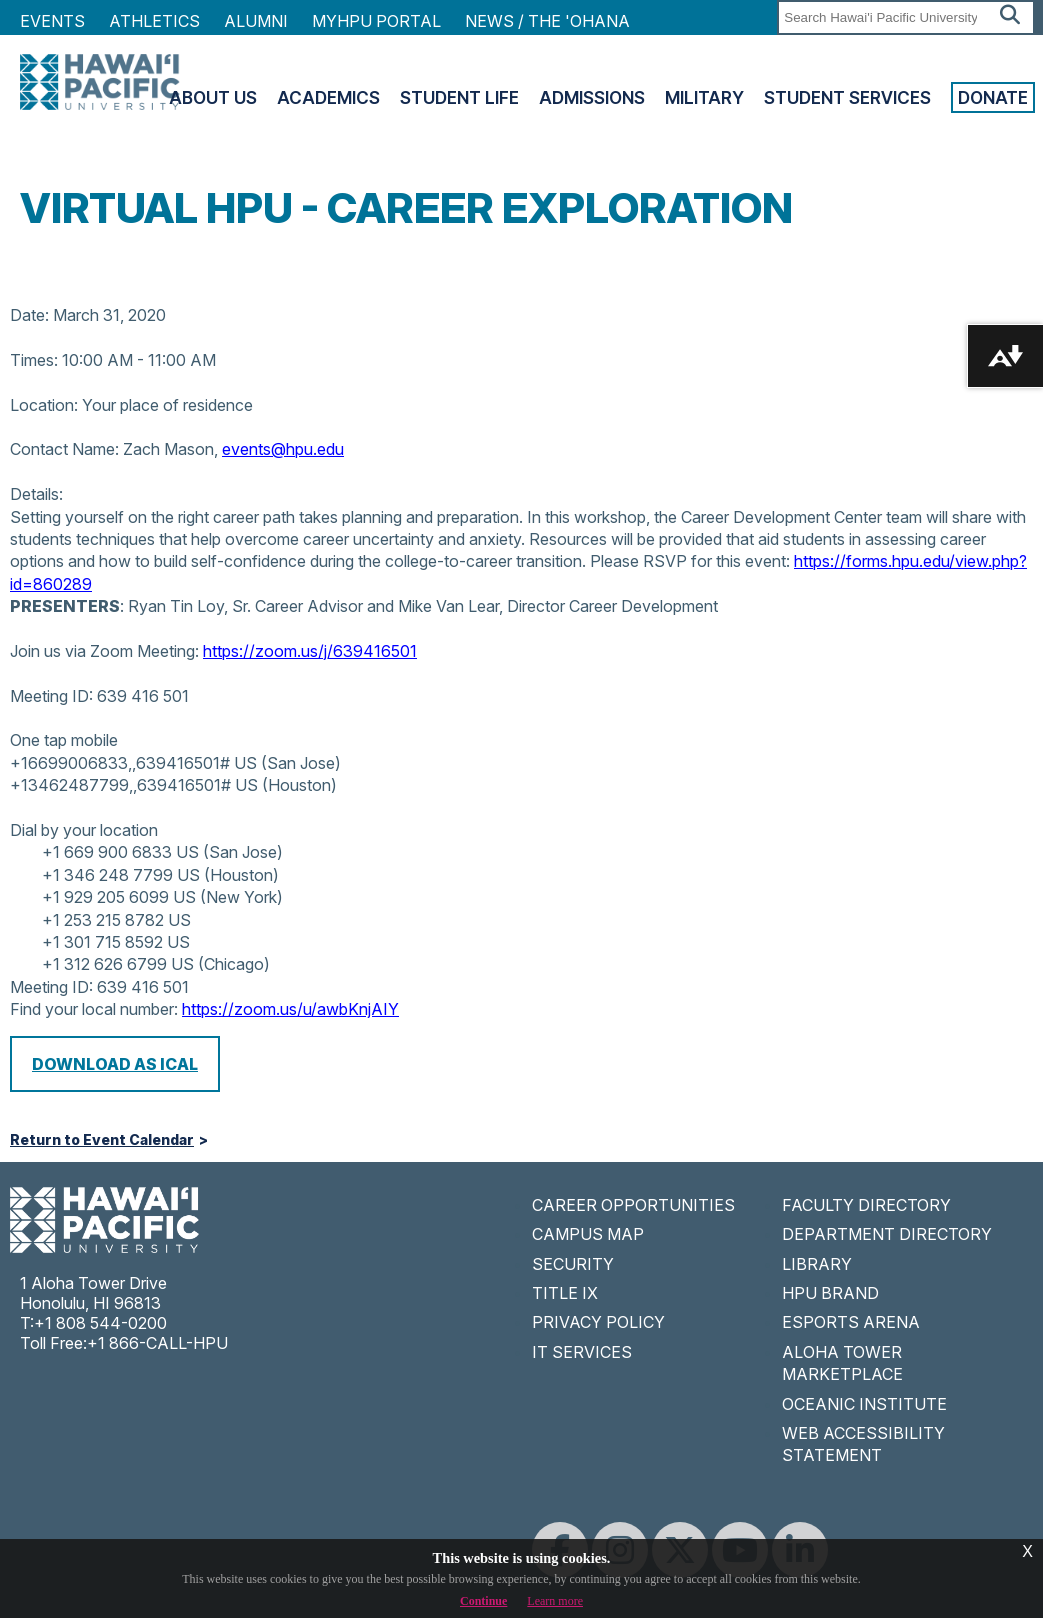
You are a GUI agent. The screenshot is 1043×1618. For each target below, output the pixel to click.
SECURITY (573, 1264)
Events (52, 21)
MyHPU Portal (376, 21)
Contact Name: (64, 449)
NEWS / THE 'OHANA (547, 21)
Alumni (256, 21)
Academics (328, 97)
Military (704, 97)
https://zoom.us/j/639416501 (310, 651)
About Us (213, 97)
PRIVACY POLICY (598, 1322)
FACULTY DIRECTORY (866, 1205)
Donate (993, 97)
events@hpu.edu (283, 449)
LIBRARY (817, 1264)
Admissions (592, 97)
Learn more (555, 1601)
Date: (29, 315)
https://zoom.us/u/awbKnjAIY (290, 1009)
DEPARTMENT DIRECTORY (887, 1234)
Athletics (154, 21)
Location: (44, 405)
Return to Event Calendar (102, 1140)
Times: (34, 360)
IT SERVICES (582, 1352)
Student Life (459, 97)
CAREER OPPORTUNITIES (633, 1205)
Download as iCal (115, 1064)
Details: (36, 494)
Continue (483, 1601)
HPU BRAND (830, 1293)
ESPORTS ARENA (851, 1322)
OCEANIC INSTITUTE (864, 1404)
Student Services (847, 97)
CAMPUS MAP (588, 1234)
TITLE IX (565, 1293)
